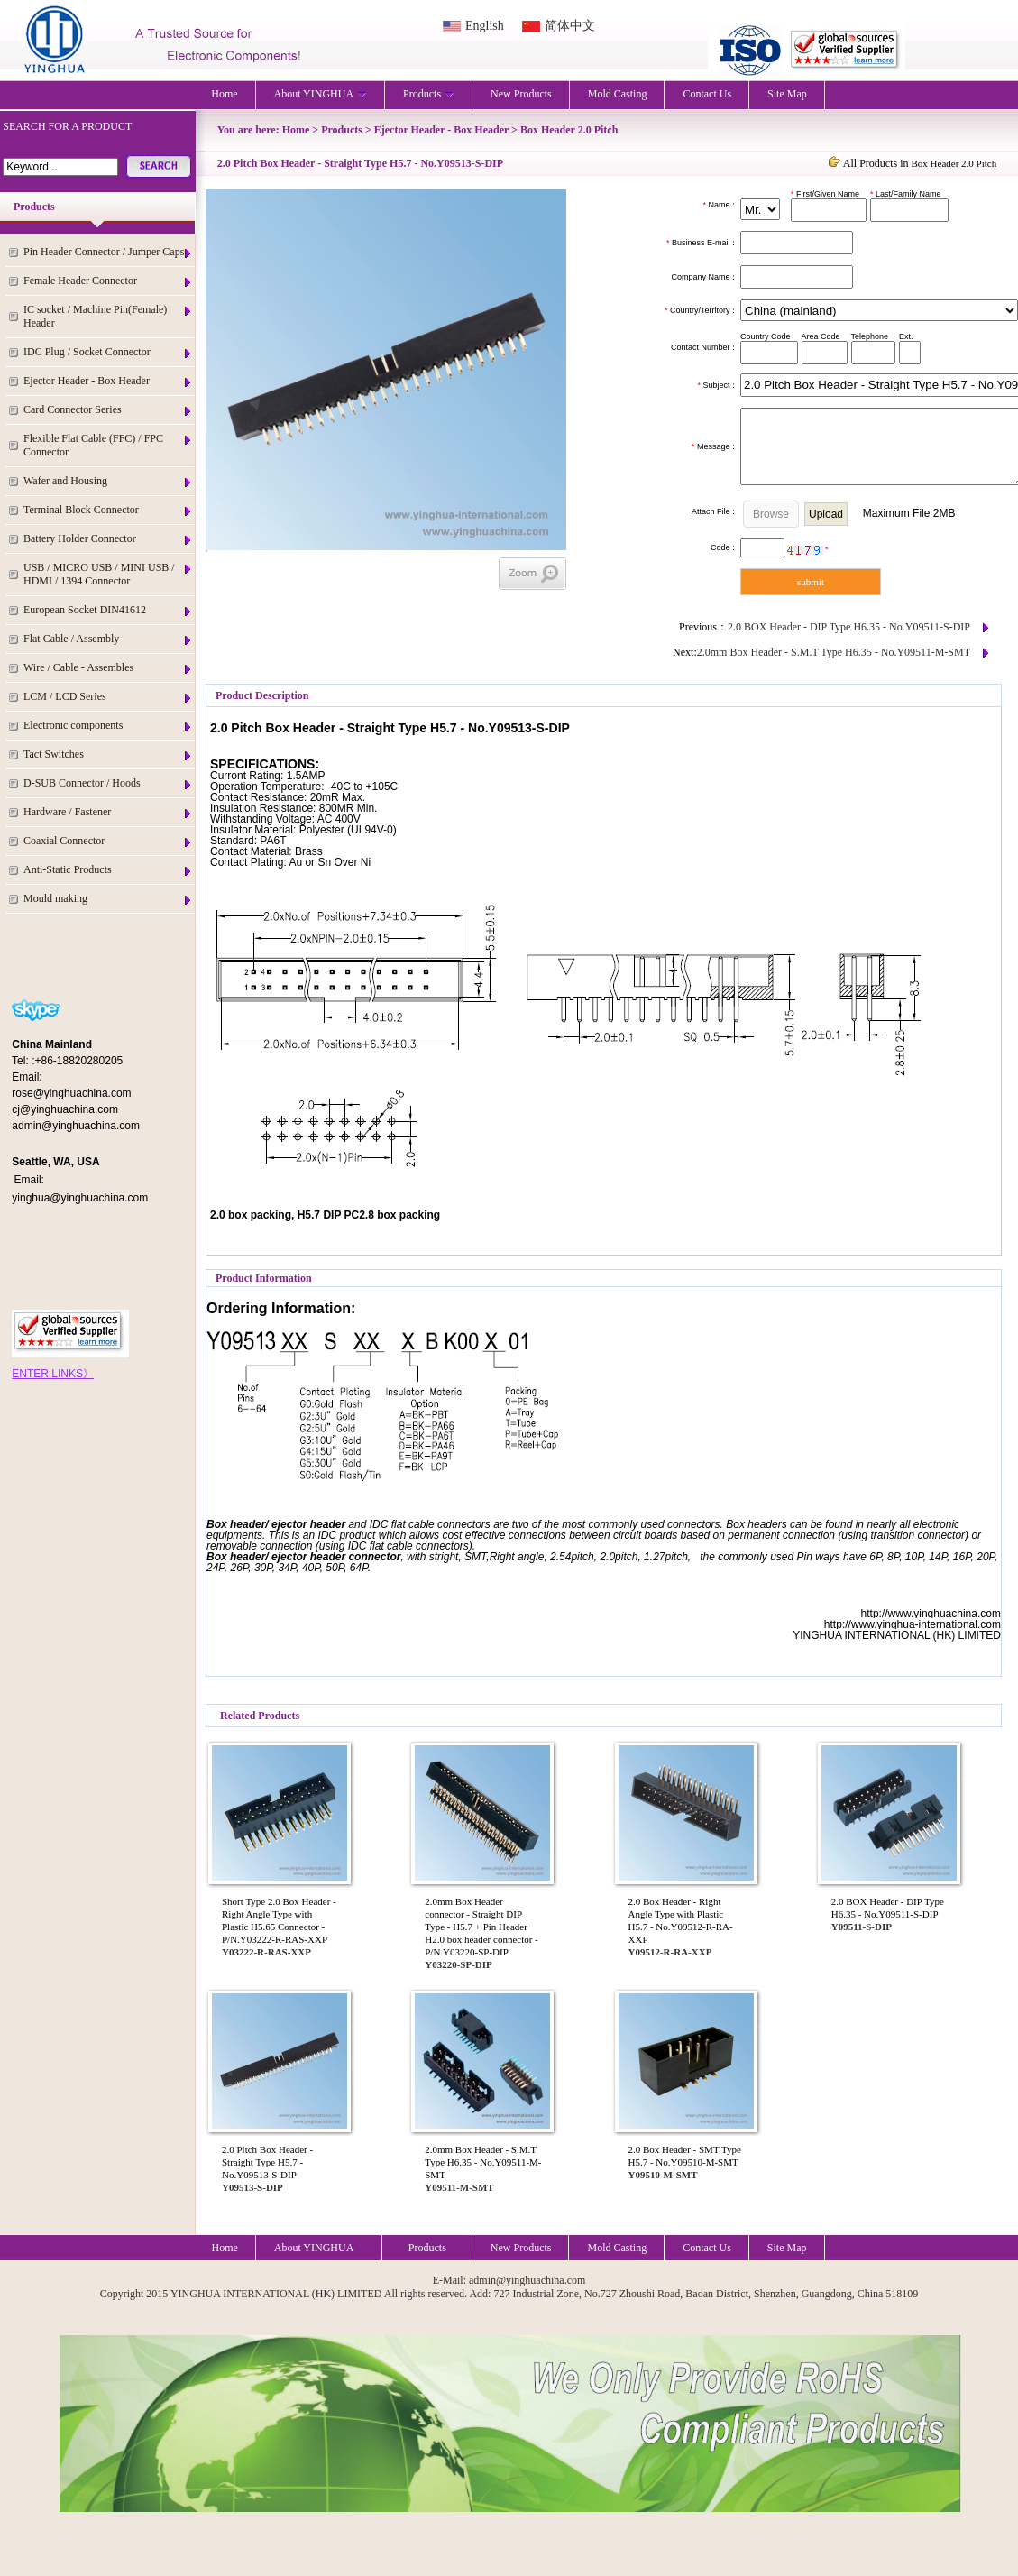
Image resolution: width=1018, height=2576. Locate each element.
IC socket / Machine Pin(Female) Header (108, 316)
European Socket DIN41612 (108, 610)
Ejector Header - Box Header (108, 381)
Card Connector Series (108, 410)
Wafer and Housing (108, 481)
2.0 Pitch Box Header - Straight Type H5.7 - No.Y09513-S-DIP (267, 2162)
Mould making (108, 899)
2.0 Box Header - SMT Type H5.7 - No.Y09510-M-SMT (684, 2155)
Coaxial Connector (108, 841)
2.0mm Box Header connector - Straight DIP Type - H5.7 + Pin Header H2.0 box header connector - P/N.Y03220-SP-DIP (481, 1926)
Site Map (787, 93)
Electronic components (108, 725)
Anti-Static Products (108, 870)
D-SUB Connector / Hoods (108, 783)
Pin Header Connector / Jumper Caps (108, 252)
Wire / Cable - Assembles (108, 668)
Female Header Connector (108, 281)
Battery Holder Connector (108, 539)
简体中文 (570, 25)
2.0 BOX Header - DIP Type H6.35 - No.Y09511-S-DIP (849, 627)
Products (428, 93)
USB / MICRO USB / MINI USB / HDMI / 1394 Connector (108, 574)
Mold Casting (617, 93)
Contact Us (707, 93)
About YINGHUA (321, 93)
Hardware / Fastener (108, 812)
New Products (521, 93)
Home (224, 93)
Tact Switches (108, 754)
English (484, 25)
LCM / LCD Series (108, 697)
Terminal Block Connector (108, 510)
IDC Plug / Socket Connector (108, 352)
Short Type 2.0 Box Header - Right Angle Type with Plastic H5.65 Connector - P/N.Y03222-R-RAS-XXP (279, 1920)
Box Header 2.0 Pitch (569, 130)
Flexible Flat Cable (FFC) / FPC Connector (108, 445)
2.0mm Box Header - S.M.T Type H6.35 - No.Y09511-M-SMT (833, 652)
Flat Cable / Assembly (108, 639)
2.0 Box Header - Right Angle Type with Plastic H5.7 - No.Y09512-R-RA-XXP (680, 1920)
